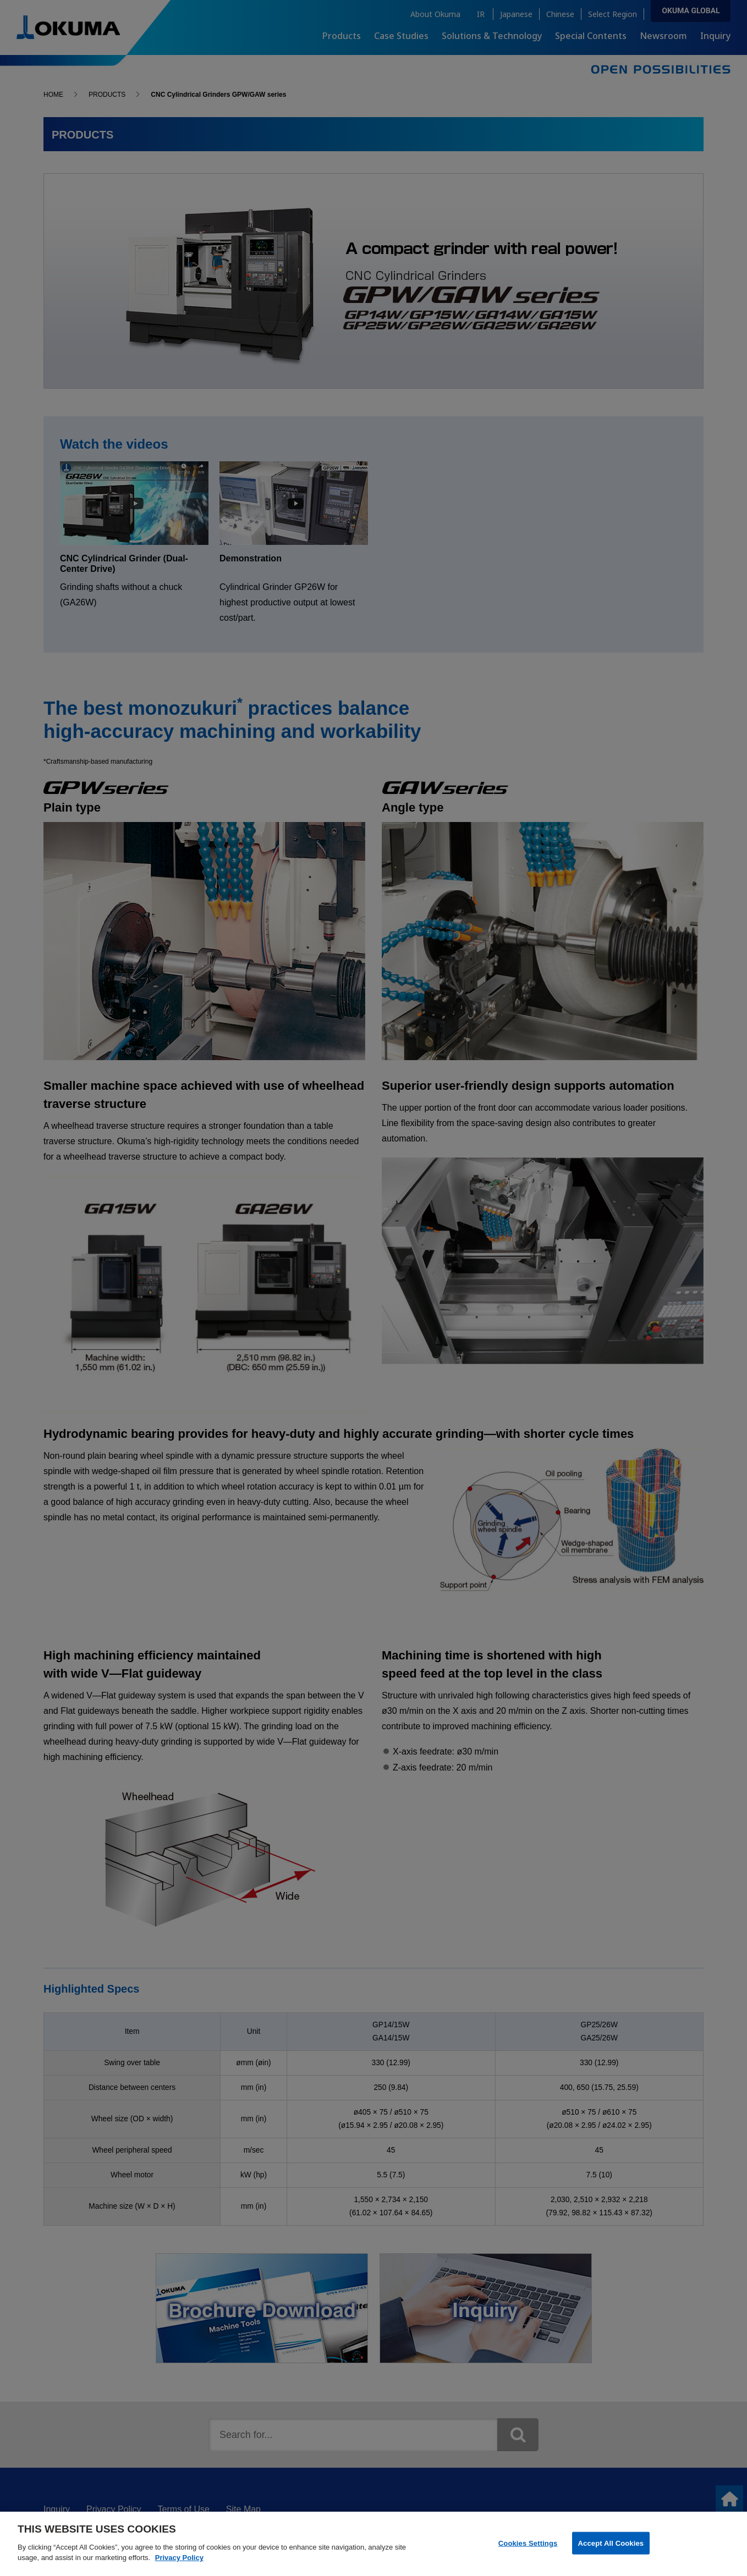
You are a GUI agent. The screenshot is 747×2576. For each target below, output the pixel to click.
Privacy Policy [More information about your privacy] (179, 2565)
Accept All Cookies (611, 2550)
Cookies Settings (528, 2550)
